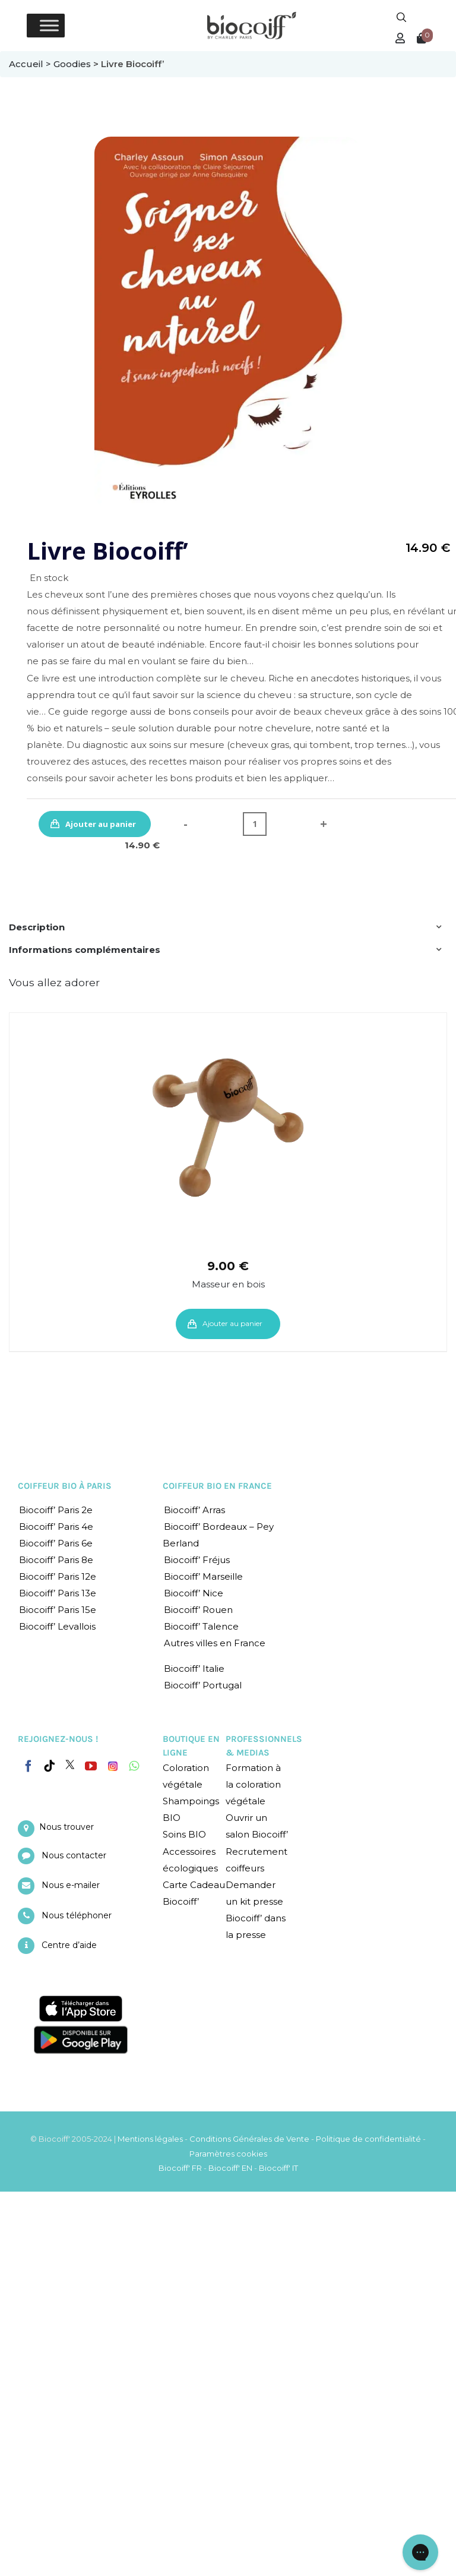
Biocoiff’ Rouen (198, 1609)
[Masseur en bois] (228, 1127)
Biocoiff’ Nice (193, 1593)
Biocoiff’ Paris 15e (57, 1609)
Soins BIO (184, 1834)
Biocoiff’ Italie (194, 1668)
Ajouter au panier (100, 824)
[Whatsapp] (134, 1766)
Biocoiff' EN (230, 2168)
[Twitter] (70, 1764)
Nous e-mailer (71, 1885)
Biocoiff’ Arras (194, 1510)
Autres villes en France (214, 1643)
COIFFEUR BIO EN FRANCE (217, 1485)
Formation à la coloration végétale (253, 1784)
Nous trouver (66, 1826)
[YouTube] (91, 1766)
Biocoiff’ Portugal (203, 1685)
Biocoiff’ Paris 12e (57, 1576)
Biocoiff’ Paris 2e (56, 1510)
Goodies (72, 64)
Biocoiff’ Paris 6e (56, 1543)
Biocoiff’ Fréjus (197, 1559)
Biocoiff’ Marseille (203, 1576)
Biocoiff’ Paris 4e (56, 1526)
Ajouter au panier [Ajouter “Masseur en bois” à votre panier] (232, 1323)
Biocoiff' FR (180, 2168)
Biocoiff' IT (278, 2168)
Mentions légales (150, 2138)
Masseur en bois (228, 1284)
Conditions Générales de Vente (249, 2138)
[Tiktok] (49, 1766)
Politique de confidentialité (368, 2138)
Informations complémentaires (84, 949)
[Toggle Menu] (49, 25)
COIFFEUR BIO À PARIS (65, 1485)
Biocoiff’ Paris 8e (56, 1559)
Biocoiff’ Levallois (57, 1626)
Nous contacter (74, 1855)
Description (37, 927)
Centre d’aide (69, 1945)
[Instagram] (113, 1763)
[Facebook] (28, 1764)
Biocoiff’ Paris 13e (57, 1593)
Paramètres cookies (228, 2153)
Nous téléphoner (77, 1915)
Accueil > (31, 64)
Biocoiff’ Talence (201, 1626)
